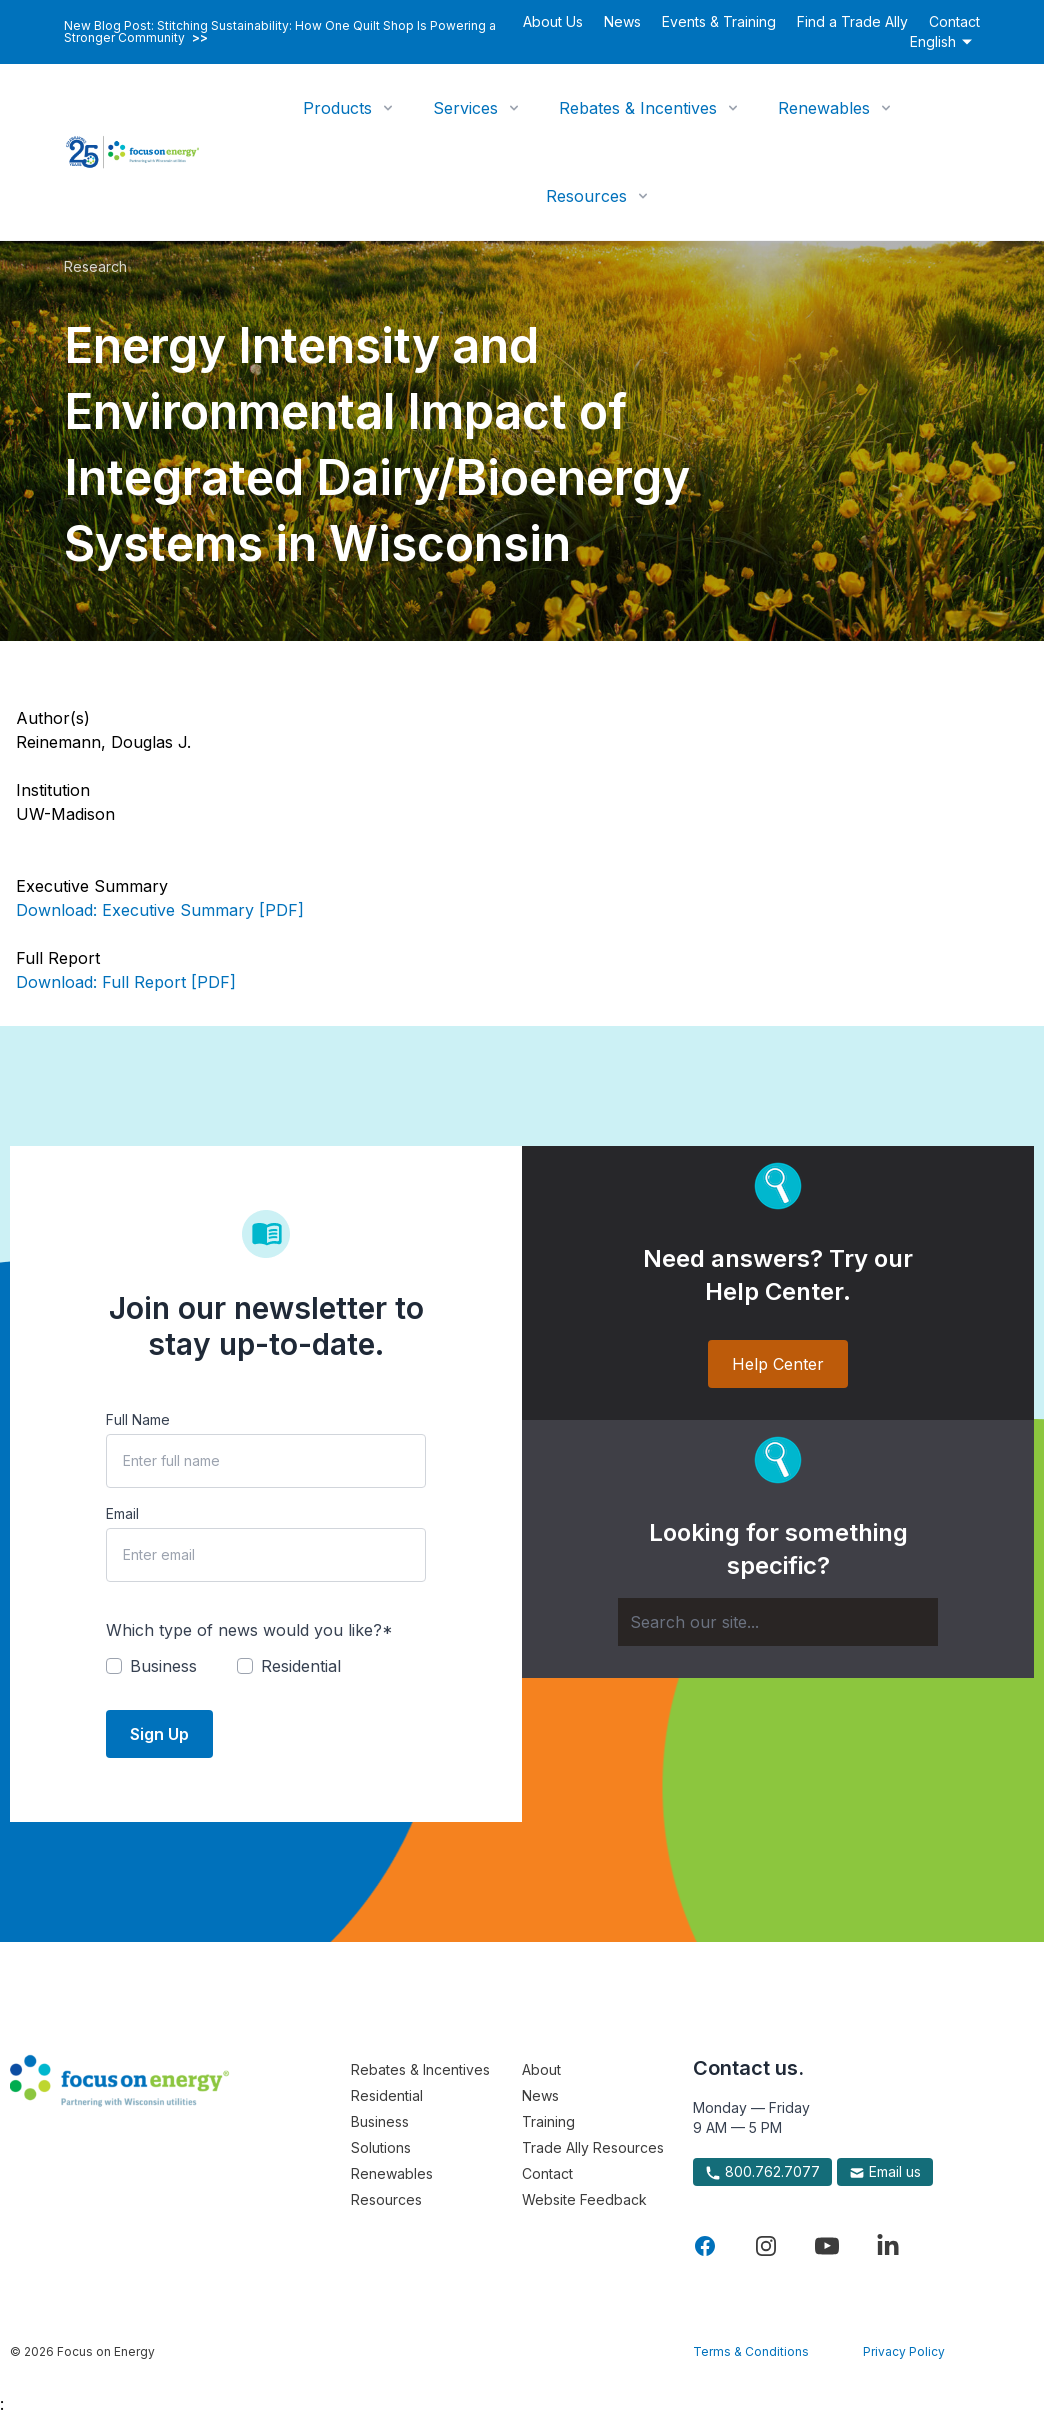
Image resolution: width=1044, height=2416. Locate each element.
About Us (553, 21)
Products (337, 108)
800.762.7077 (762, 2172)
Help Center (778, 1364)
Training (548, 2121)
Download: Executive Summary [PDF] (160, 910)
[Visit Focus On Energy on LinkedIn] (888, 2246)
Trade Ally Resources (593, 2147)
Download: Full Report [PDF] (126, 982)
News (622, 21)
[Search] (778, 1622)
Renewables (824, 108)
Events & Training (719, 21)
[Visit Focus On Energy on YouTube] (827, 2246)
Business (380, 2121)
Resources (586, 196)
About (541, 2069)
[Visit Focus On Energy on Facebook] (705, 2246)
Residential (387, 2095)
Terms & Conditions (751, 2351)
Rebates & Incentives (638, 108)
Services (465, 108)
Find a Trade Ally (852, 21)
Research (95, 266)
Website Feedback (584, 2199)
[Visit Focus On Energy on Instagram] (766, 2246)
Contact (954, 21)
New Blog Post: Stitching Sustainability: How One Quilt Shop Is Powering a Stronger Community (280, 32)
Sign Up (159, 1734)
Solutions (381, 2147)
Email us (885, 2172)
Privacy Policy (904, 2351)
